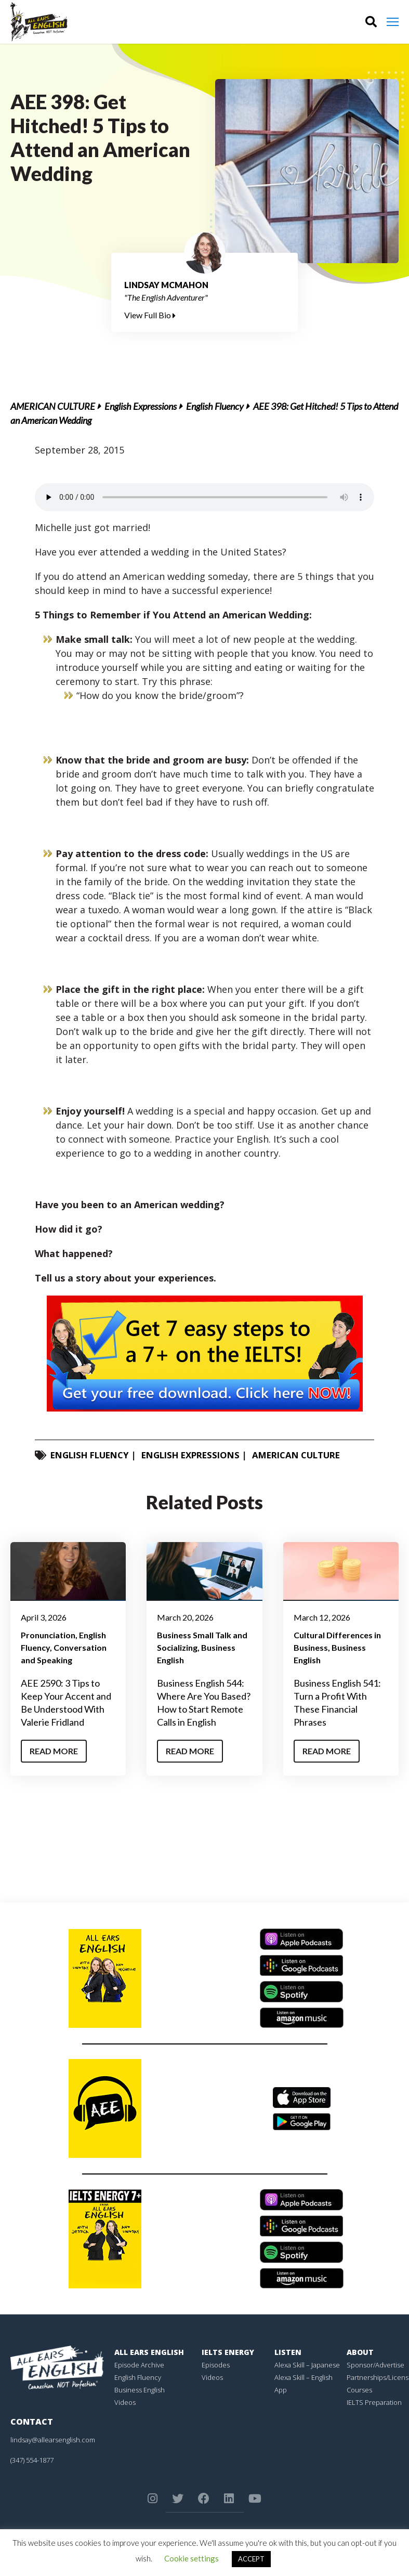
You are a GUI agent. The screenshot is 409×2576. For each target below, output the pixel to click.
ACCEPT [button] (251, 2559)
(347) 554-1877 (32, 2460)
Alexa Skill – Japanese (307, 2365)
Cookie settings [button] (191, 2558)
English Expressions (140, 406)
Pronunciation (48, 1635)
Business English (139, 2389)
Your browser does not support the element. (204, 497)
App (280, 2389)
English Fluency (215, 406)
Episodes (216, 2365)
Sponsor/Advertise (375, 2365)
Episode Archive (139, 2365)
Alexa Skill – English (303, 2377)
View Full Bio (150, 315)
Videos (125, 2402)
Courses (359, 2389)
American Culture (52, 406)
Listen (287, 2352)
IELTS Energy (228, 2352)
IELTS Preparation (374, 2402)
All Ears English (149, 2352)
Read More (54, 1751)
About (360, 2352)
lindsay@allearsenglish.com (52, 2439)
